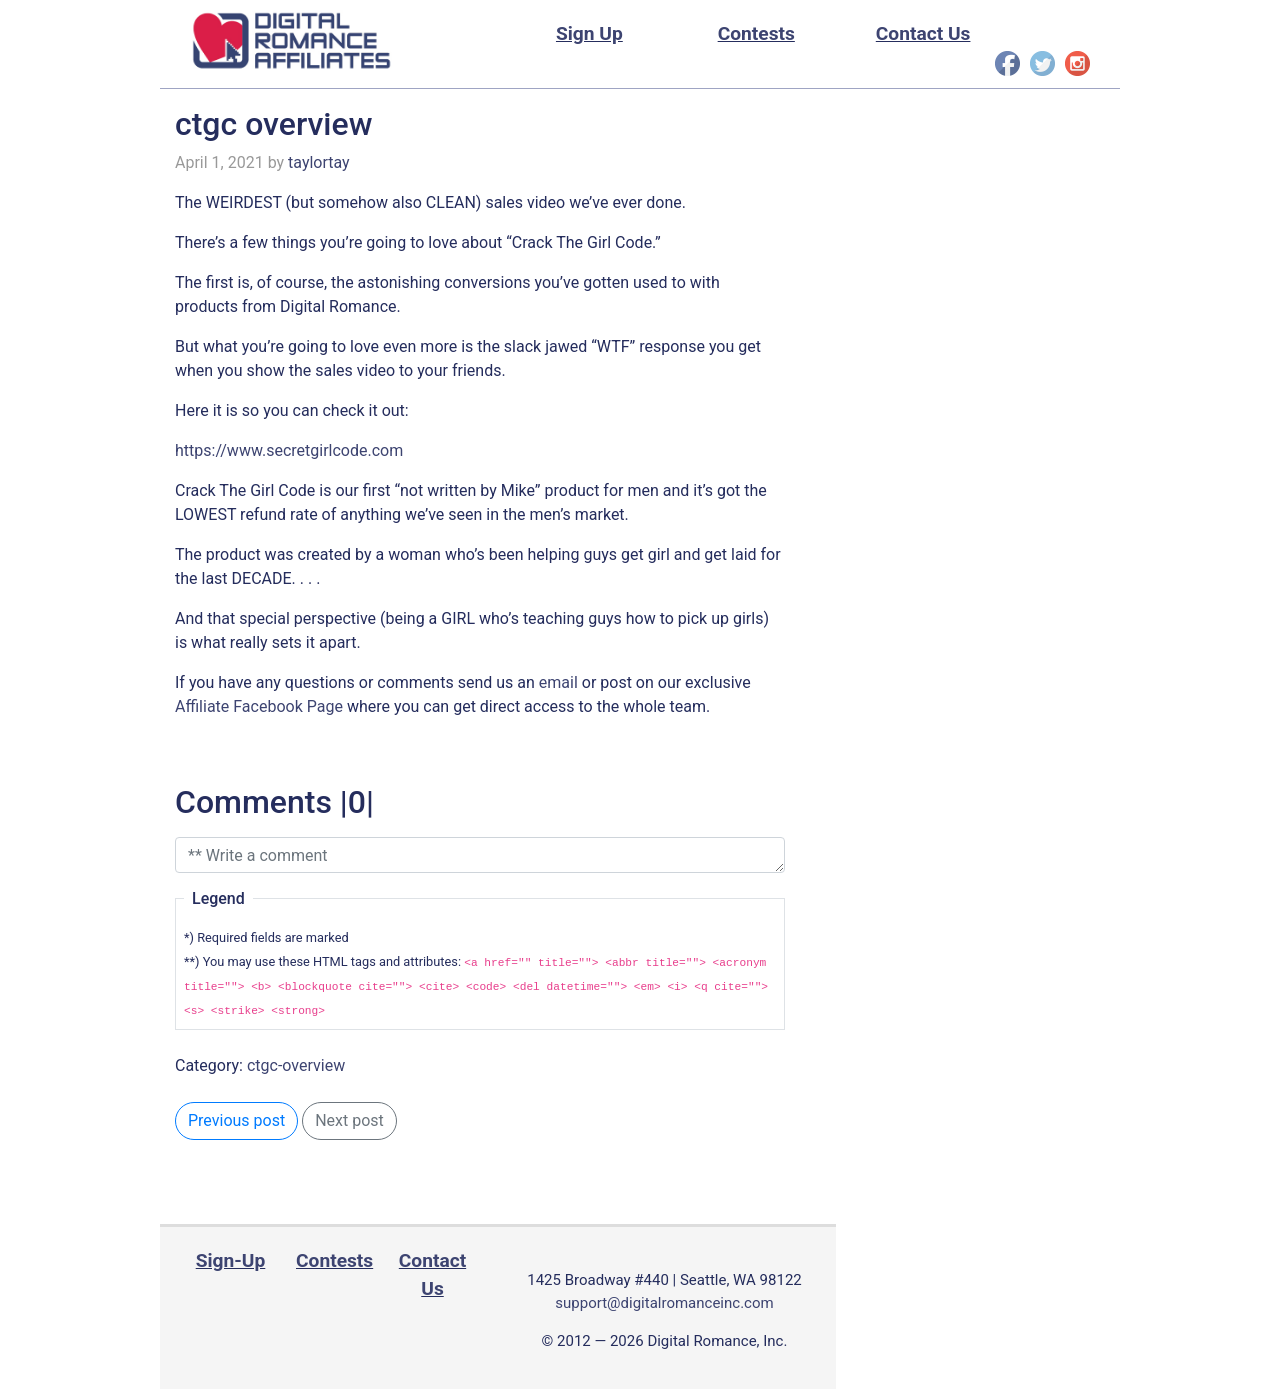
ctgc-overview (296, 1065)
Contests (756, 33)
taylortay (319, 162)
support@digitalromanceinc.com (664, 1303)
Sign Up (589, 33)
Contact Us (923, 33)
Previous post (236, 1120)
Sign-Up (231, 1260)
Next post (349, 1120)
